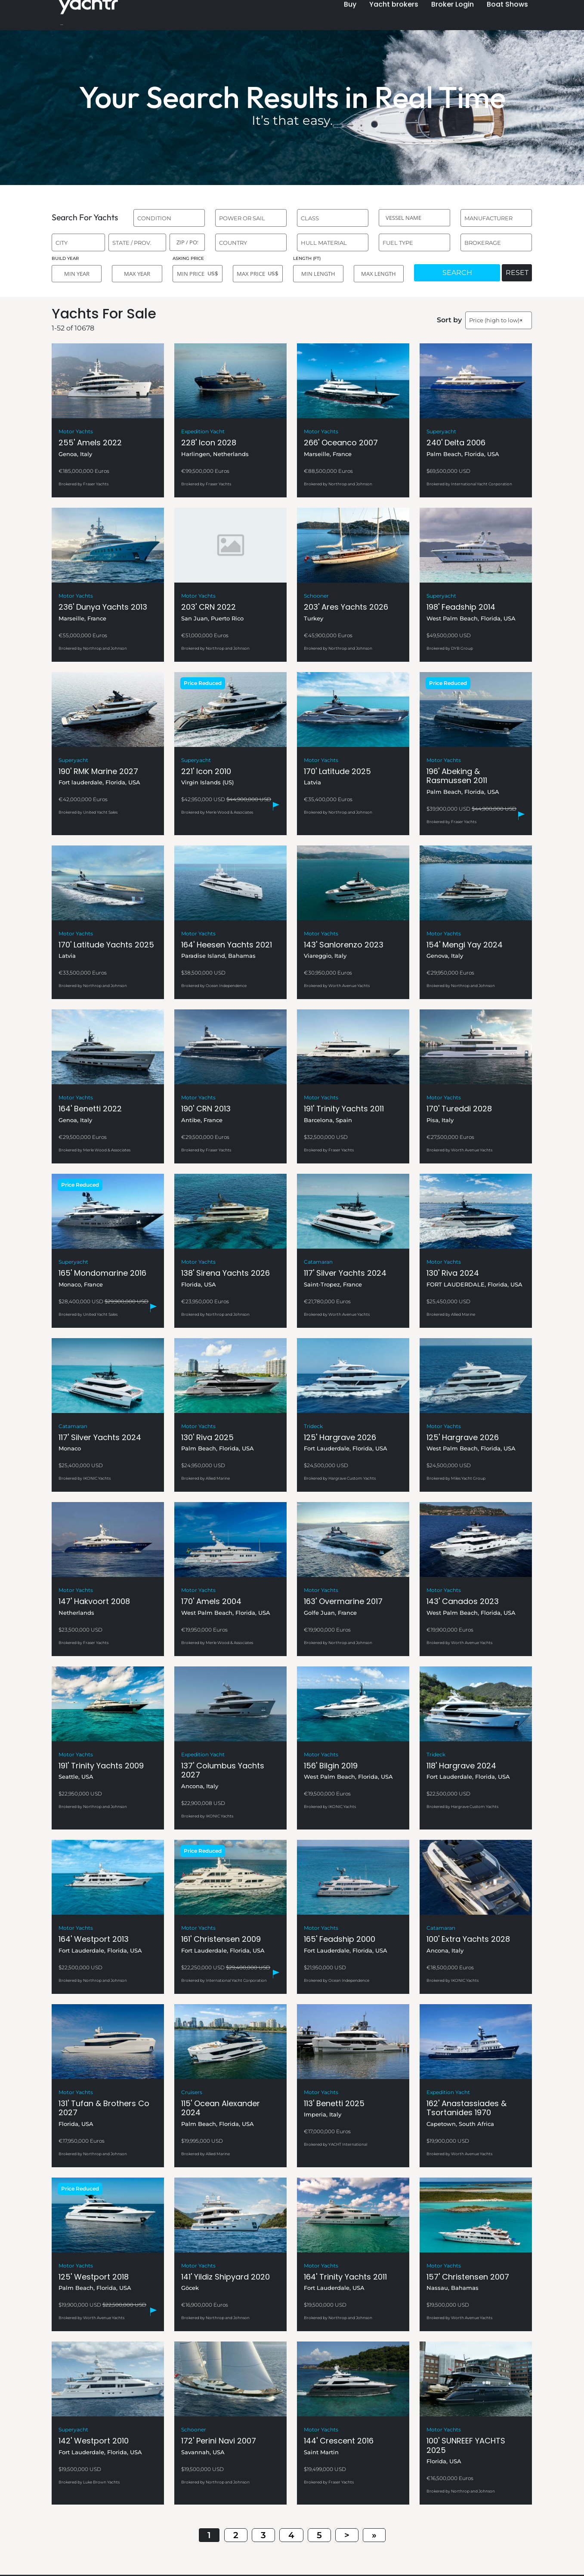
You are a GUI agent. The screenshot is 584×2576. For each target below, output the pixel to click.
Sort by (449, 320)
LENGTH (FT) (307, 258)
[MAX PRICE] (258, 273)
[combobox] (169, 218)
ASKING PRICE (188, 258)
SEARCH (457, 272)
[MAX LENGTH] (379, 273)
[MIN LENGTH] (318, 273)
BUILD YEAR (65, 258)
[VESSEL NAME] (414, 217)
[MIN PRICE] (197, 273)
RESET (517, 272)
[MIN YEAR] (77, 273)
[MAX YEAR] (137, 273)
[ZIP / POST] (187, 242)
